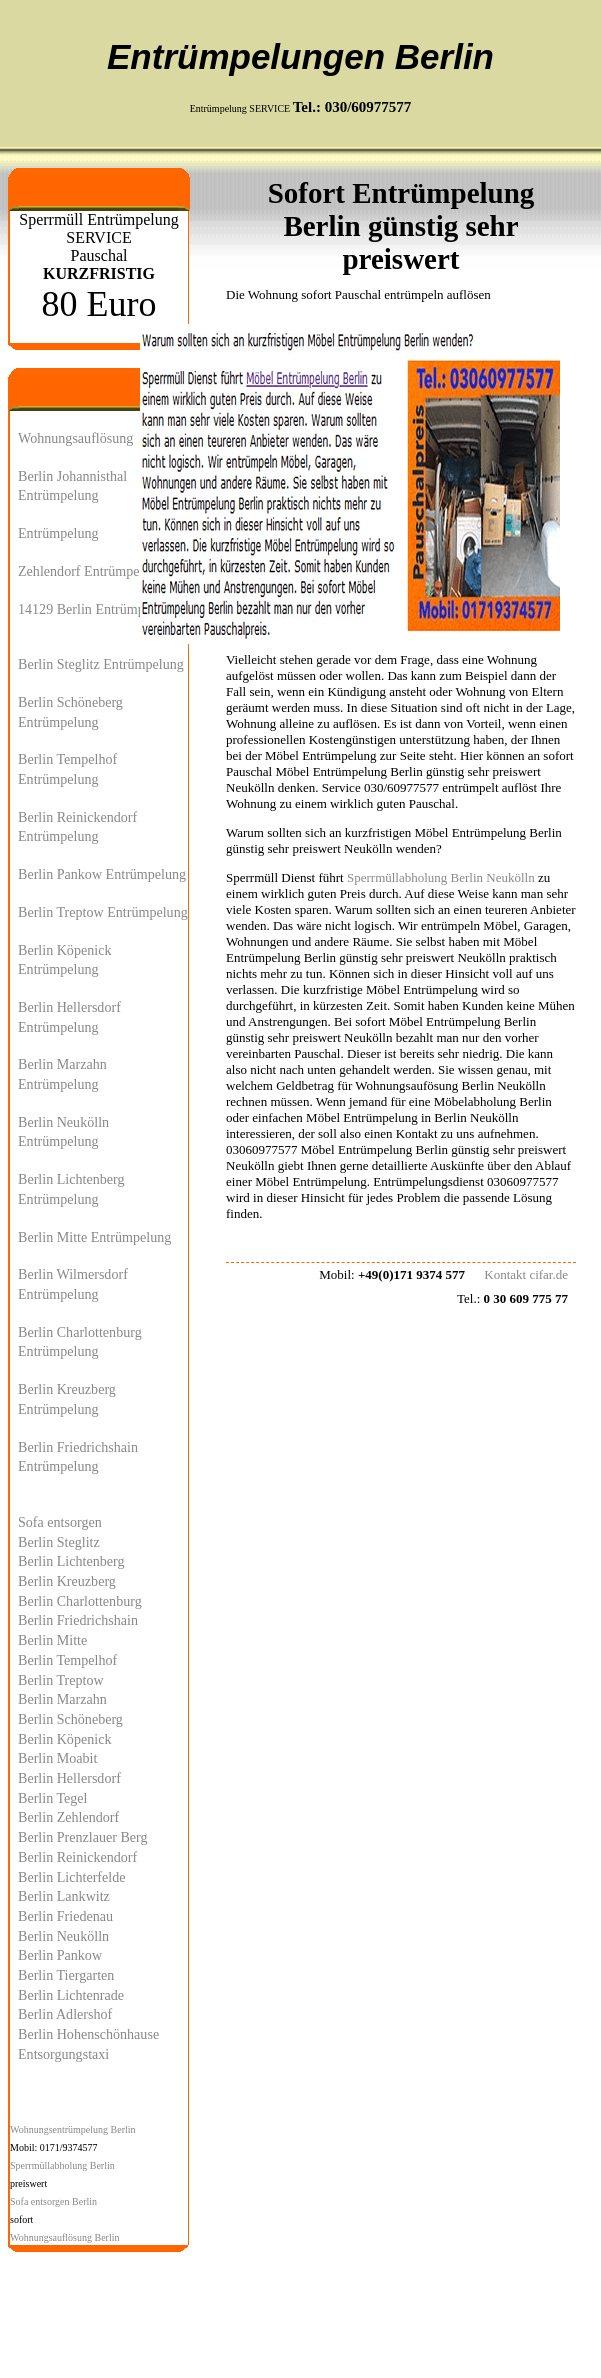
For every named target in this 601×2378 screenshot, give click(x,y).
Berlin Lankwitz (64, 1896)
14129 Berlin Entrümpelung (97, 609)
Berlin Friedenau (65, 1916)
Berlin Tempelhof (67, 1660)
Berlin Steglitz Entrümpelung (101, 664)
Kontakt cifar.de (526, 1274)
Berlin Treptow (61, 1680)
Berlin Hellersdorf (69, 1778)
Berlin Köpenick (64, 1739)
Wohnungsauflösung (75, 438)
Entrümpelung (58, 533)
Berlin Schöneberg (70, 1719)
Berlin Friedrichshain (78, 1620)
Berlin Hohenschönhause (88, 2034)
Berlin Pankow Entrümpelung (102, 874)
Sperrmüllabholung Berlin (62, 2165)
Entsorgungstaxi (63, 2054)
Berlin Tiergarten (66, 1975)
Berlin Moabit (57, 1758)
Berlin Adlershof (65, 2014)
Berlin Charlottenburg (80, 1601)
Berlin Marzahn (62, 1699)
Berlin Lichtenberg (71, 1561)
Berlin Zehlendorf (68, 1817)
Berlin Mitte (52, 1640)
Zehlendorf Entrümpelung (91, 571)
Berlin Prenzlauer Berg (83, 1837)
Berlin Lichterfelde (72, 1877)
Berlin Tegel (53, 1798)
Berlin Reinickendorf (77, 1857)
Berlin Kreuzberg (67, 1581)
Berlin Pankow (60, 1955)
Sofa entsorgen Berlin (53, 2201)
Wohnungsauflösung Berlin (64, 2237)
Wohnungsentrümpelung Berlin (73, 2129)
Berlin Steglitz (59, 1542)
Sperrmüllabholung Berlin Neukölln (441, 877)
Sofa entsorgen (60, 1522)
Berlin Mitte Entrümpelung (94, 1237)
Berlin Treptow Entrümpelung (103, 912)
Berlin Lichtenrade (71, 1995)
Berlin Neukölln (63, 1936)
